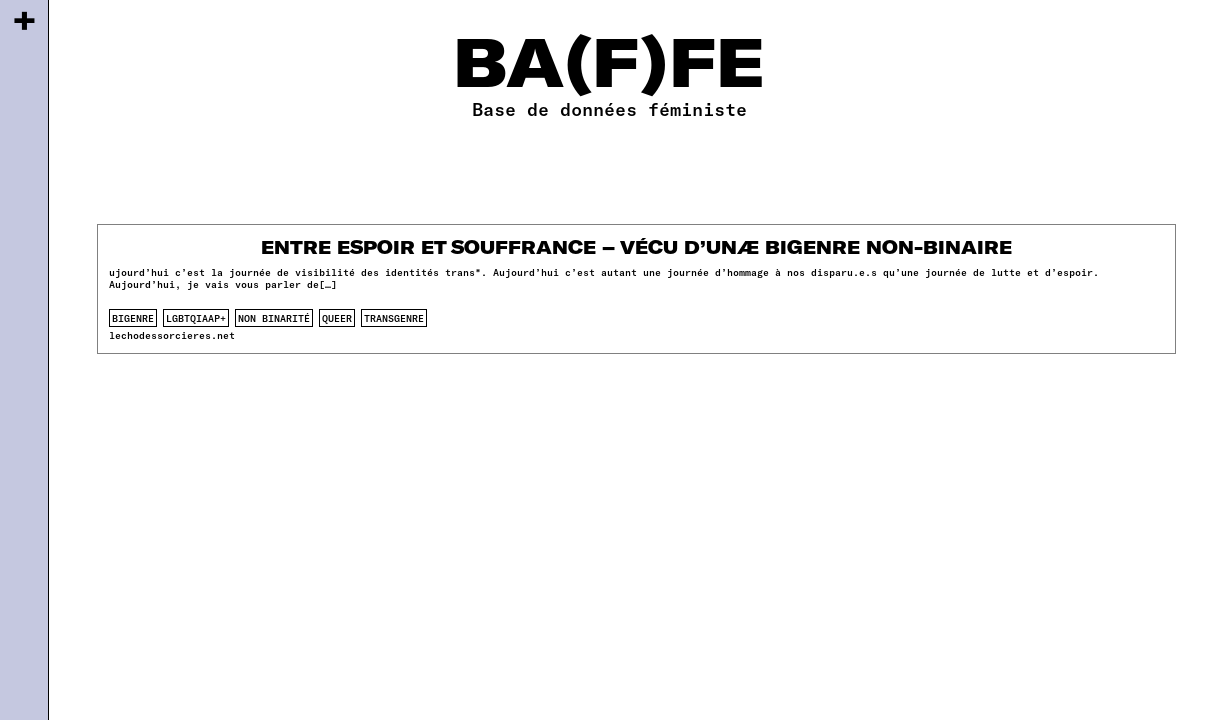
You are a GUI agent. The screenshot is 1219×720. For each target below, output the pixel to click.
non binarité (274, 318)
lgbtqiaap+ (196, 318)
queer (337, 318)
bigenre (133, 318)
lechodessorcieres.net (172, 335)
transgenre (394, 318)
